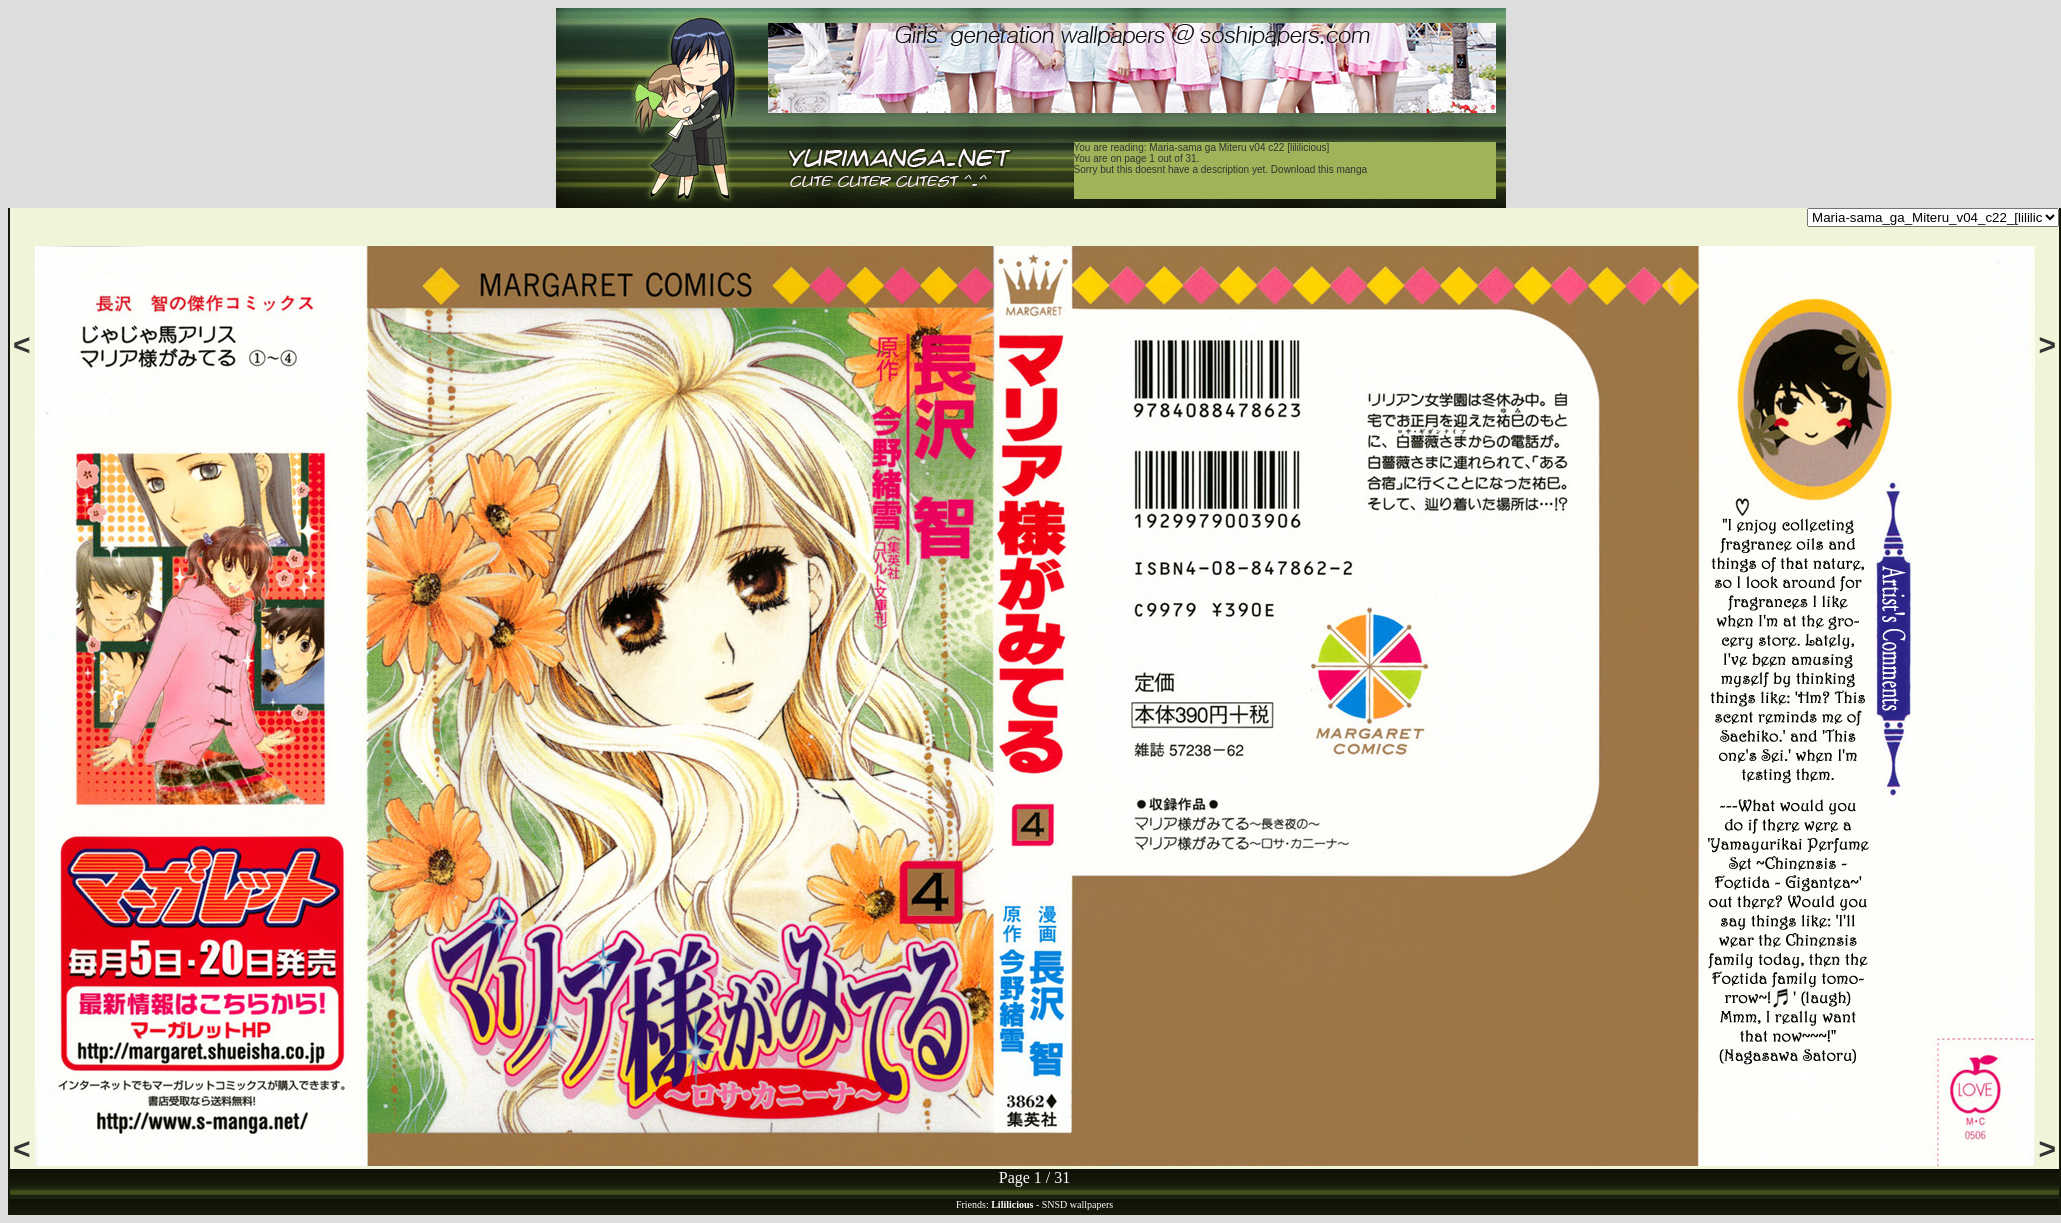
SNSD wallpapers (1077, 1204)
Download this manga (1319, 169)
